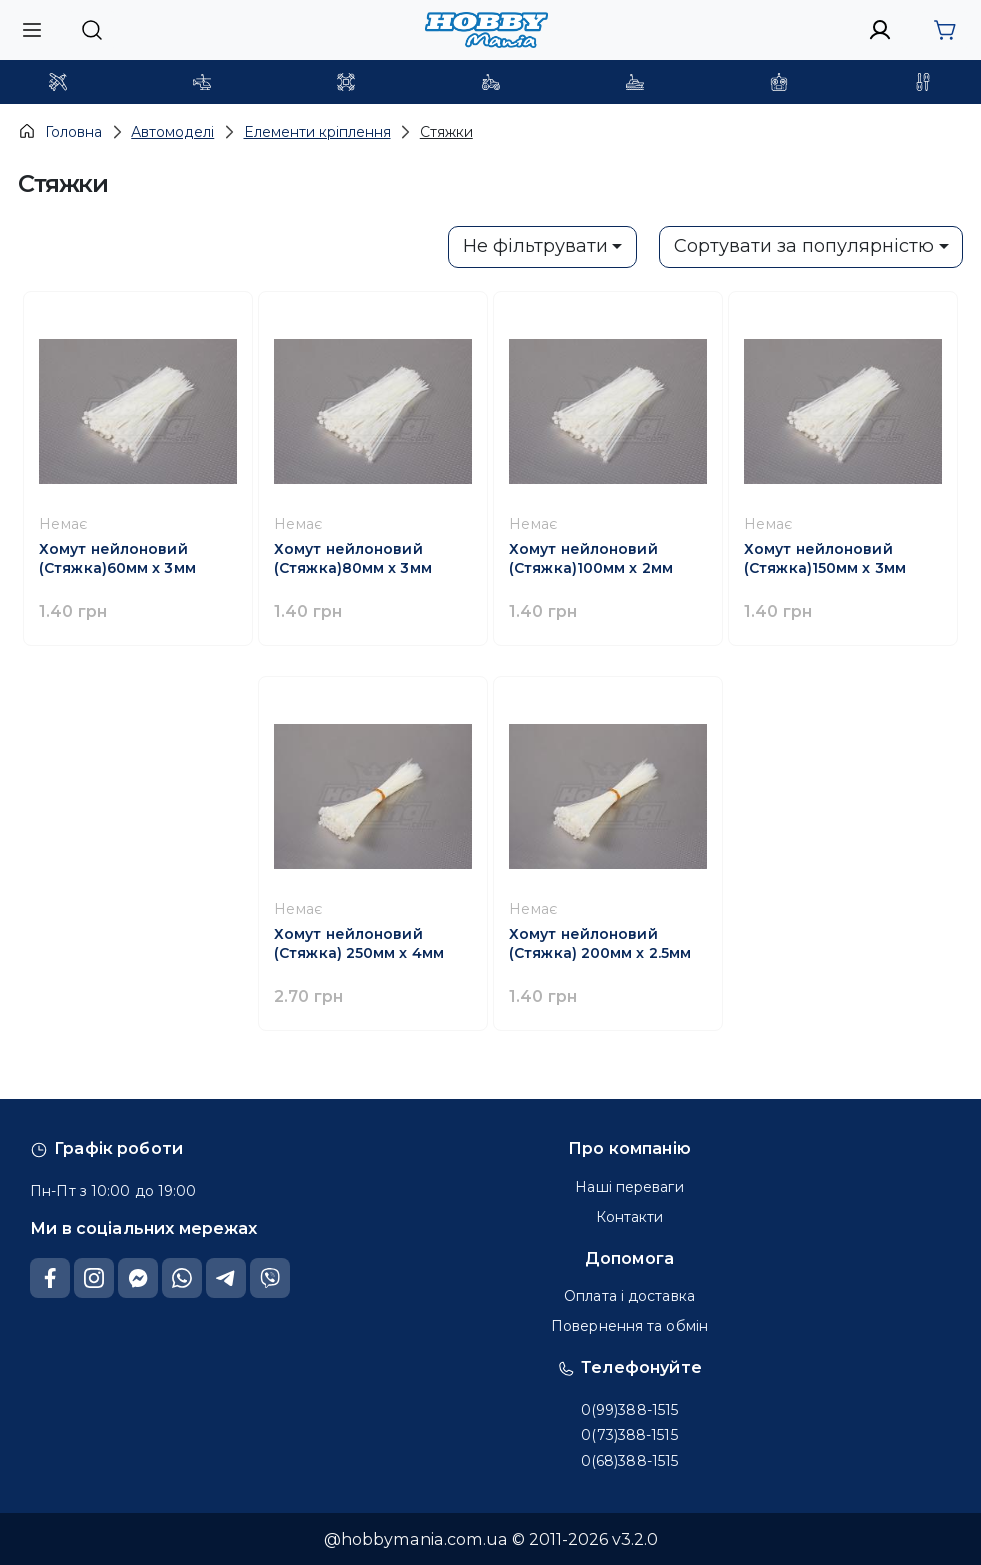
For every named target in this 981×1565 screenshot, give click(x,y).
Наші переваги (629, 1187)
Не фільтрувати (535, 246)
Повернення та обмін (629, 1326)
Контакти (630, 1217)
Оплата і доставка (629, 1296)
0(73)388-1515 (629, 1435)
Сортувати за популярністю (804, 246)
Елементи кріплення (317, 132)
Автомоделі (172, 132)
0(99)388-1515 (629, 1410)
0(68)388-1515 (629, 1461)
